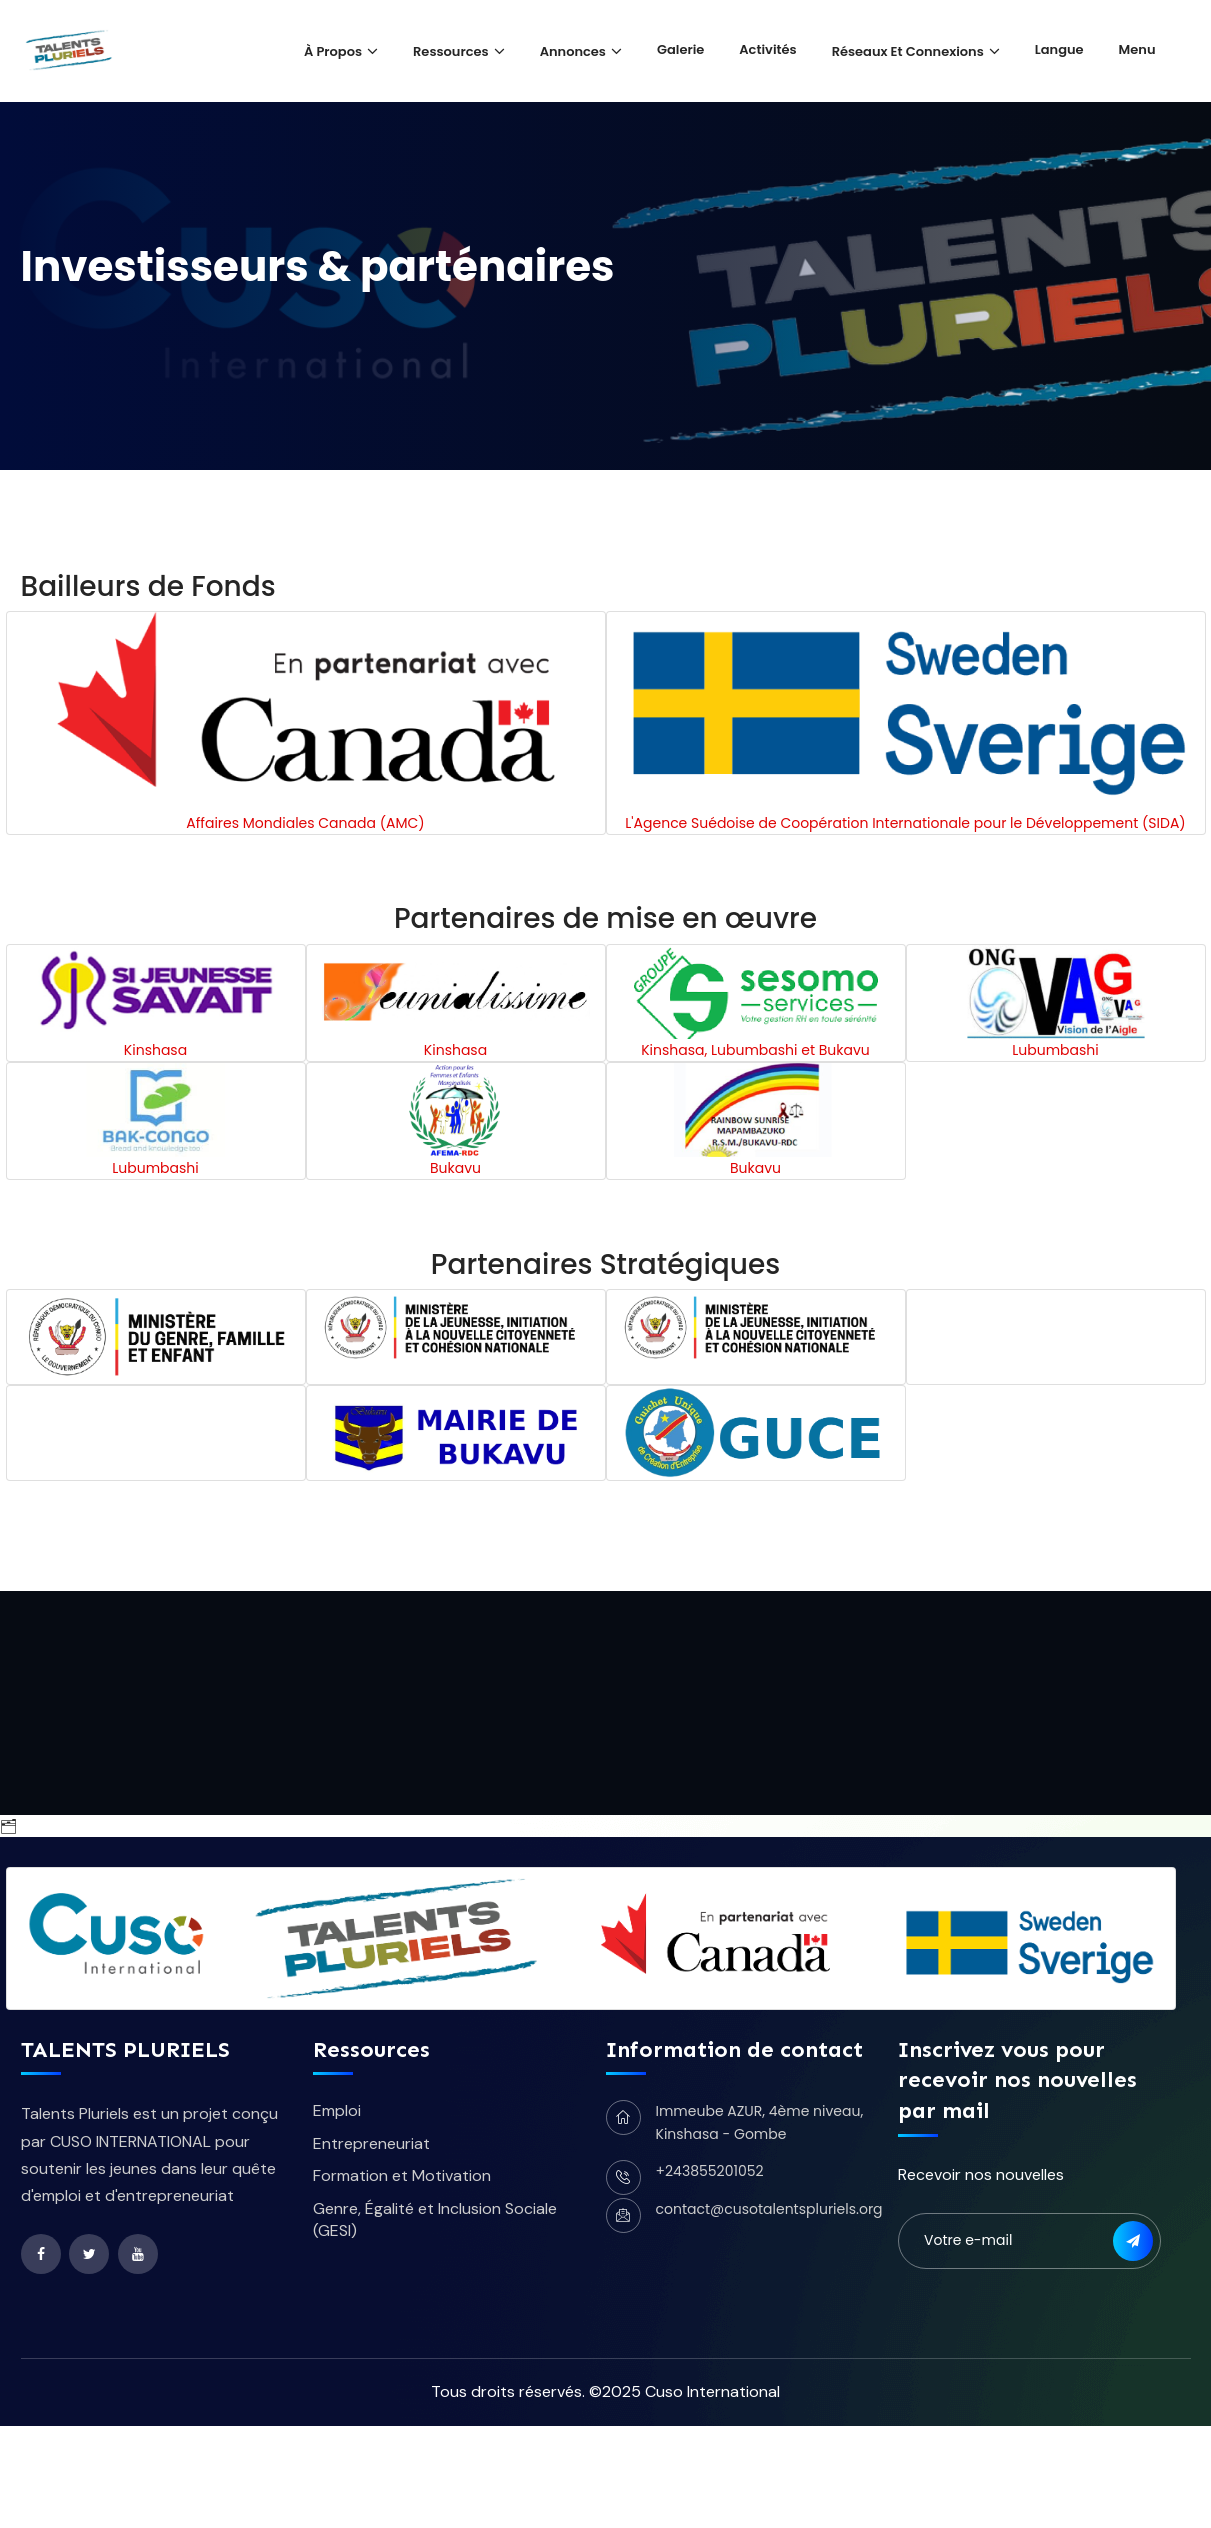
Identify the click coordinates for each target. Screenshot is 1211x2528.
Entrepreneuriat (371, 2143)
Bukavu (455, 1168)
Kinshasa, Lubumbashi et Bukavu (755, 1050)
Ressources (451, 51)
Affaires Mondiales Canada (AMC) (305, 823)
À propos (333, 51)
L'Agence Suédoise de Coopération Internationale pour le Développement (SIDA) (905, 823)
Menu (1137, 49)
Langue (1059, 49)
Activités (767, 49)
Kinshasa (155, 1050)
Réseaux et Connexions (908, 51)
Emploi (337, 2110)
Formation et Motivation (402, 2175)
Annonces (573, 51)
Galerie (680, 49)
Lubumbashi (1055, 1050)
